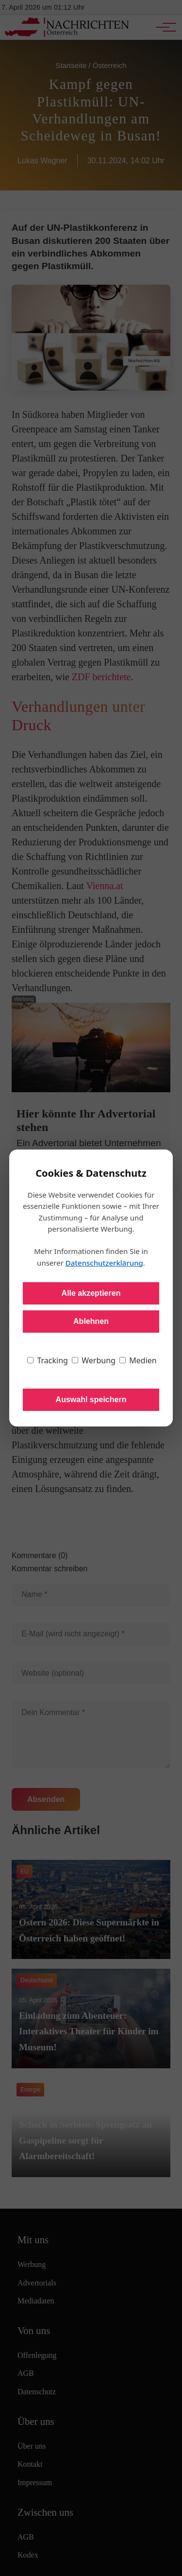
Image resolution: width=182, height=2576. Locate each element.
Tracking (47, 1360)
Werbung (94, 1360)
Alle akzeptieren (91, 1293)
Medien (138, 1360)
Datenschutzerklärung (104, 1263)
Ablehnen (91, 1321)
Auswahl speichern (91, 1399)
